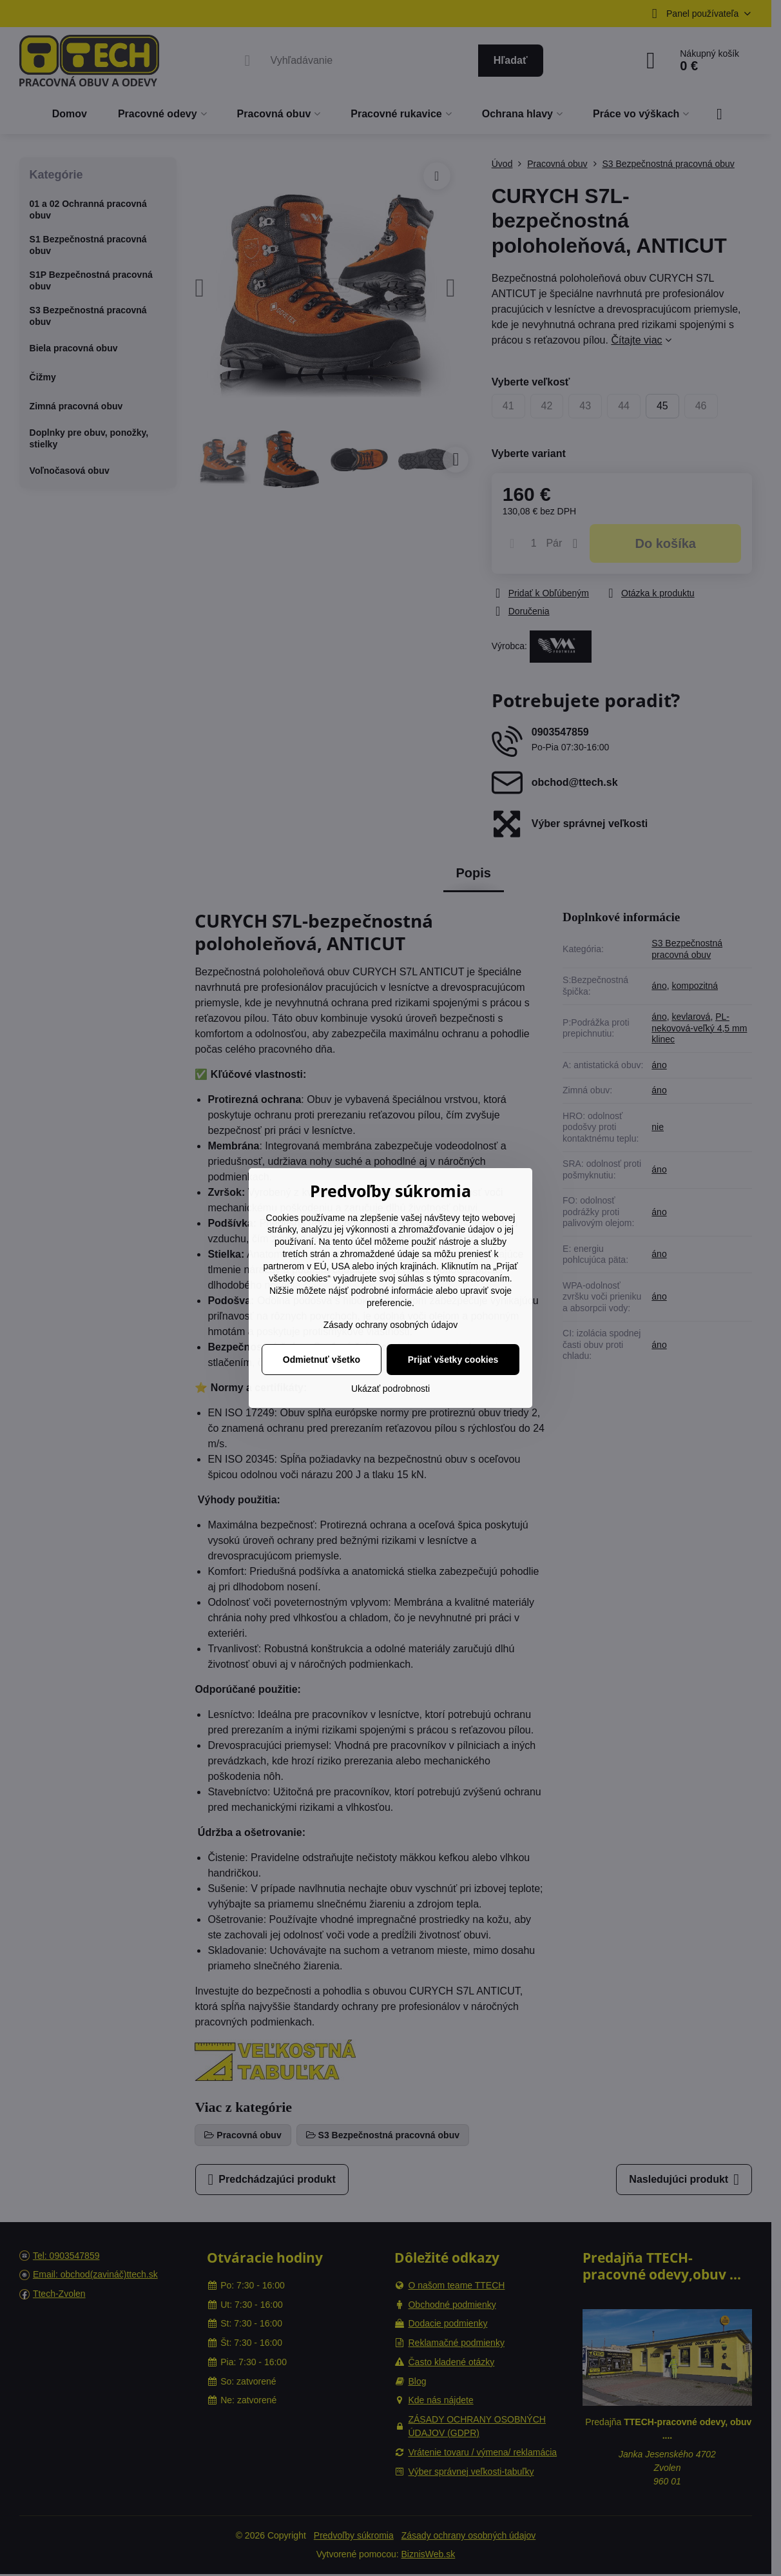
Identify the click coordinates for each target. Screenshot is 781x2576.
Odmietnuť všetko (321, 1359)
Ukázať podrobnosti (390, 1388)
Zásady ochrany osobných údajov (390, 1325)
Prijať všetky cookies (453, 1359)
